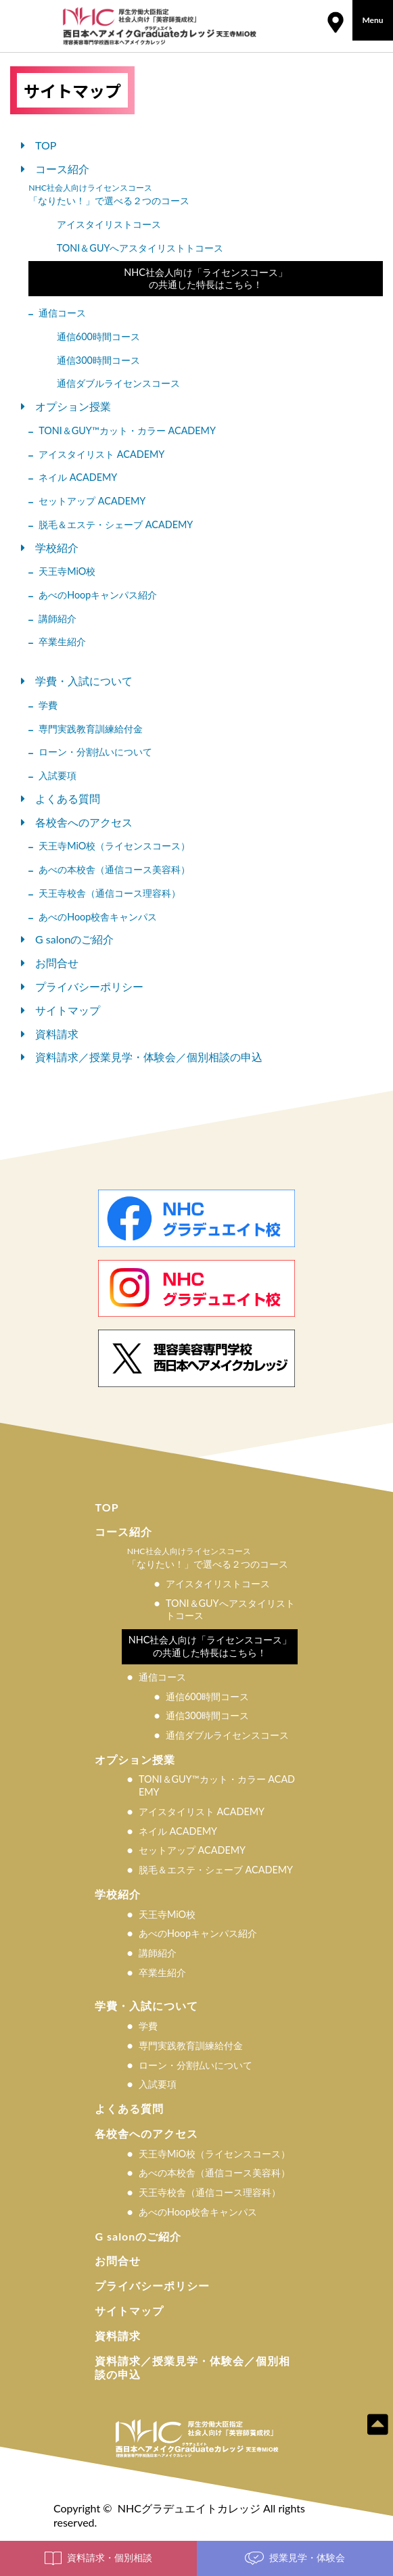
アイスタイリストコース (109, 224)
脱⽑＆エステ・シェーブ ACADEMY (116, 524)
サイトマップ (67, 1010)
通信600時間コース (98, 336)
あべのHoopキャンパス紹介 (98, 595)
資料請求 (56, 1033)
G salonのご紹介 (74, 939)
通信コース (62, 313)
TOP (45, 145)
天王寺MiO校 (67, 571)
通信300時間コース (98, 360)
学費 (48, 705)
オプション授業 (73, 406)
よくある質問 (67, 798)
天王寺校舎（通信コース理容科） (110, 893)
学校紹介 (56, 547)
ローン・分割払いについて (95, 751)
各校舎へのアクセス (84, 822)
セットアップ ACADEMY (92, 501)
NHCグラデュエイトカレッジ (189, 2508)
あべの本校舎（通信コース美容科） (114, 869)
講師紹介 (57, 618)
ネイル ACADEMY (78, 477)
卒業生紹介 (62, 641)
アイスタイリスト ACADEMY (101, 454)
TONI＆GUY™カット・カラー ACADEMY (127, 430)
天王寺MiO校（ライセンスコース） (114, 845)
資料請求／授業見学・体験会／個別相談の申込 (148, 1056)
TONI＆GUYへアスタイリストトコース (140, 248)
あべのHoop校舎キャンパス (98, 916)
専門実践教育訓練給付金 (91, 728)
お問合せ (56, 962)
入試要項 (57, 775)
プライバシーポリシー (89, 986)
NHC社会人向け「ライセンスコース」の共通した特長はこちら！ (205, 278)
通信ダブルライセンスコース (118, 383)
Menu (372, 20)
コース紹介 (62, 168)
